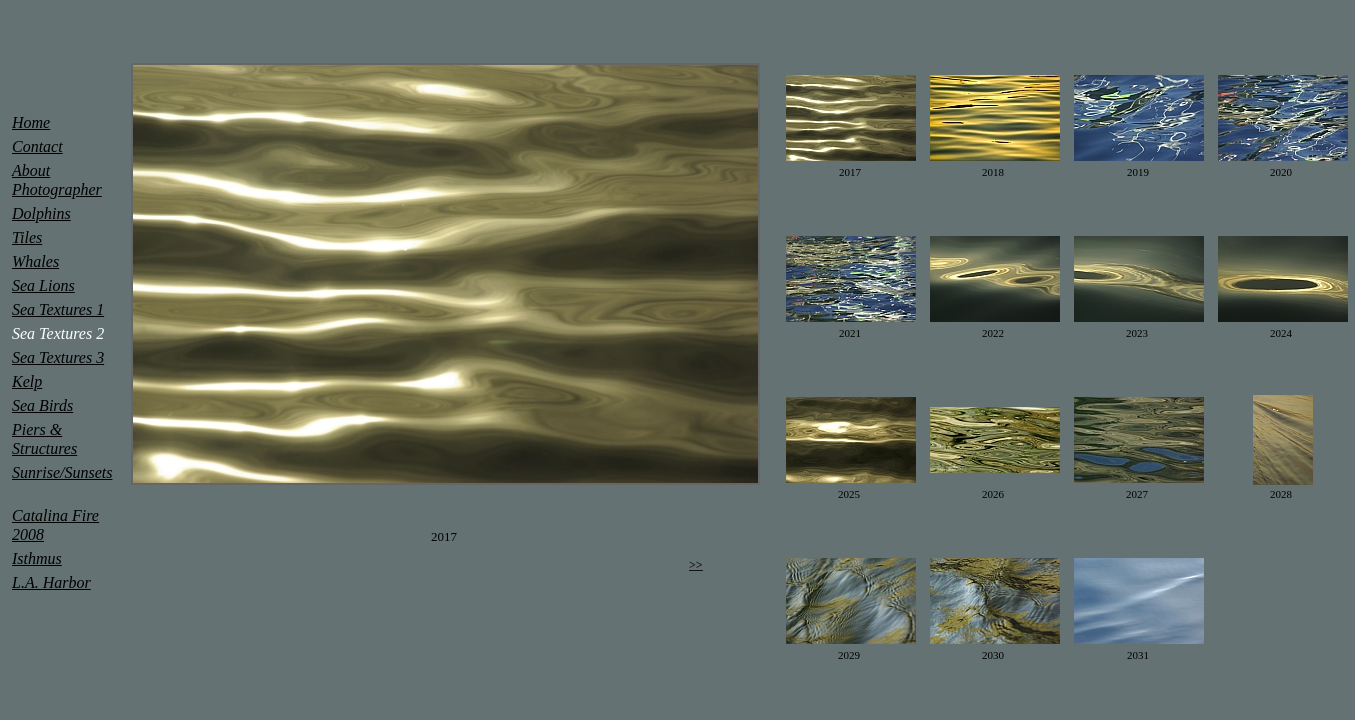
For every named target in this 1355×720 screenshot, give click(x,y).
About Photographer (57, 180)
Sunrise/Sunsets (62, 472)
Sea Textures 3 (58, 357)
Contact (37, 146)
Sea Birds (42, 405)
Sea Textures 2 (58, 333)
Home (31, 122)
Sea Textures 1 (58, 309)
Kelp (27, 381)
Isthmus (37, 558)
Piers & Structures (44, 439)
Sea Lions (43, 285)
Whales (35, 261)
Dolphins (41, 213)
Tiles (27, 237)
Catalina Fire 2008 (55, 525)
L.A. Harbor (51, 582)
